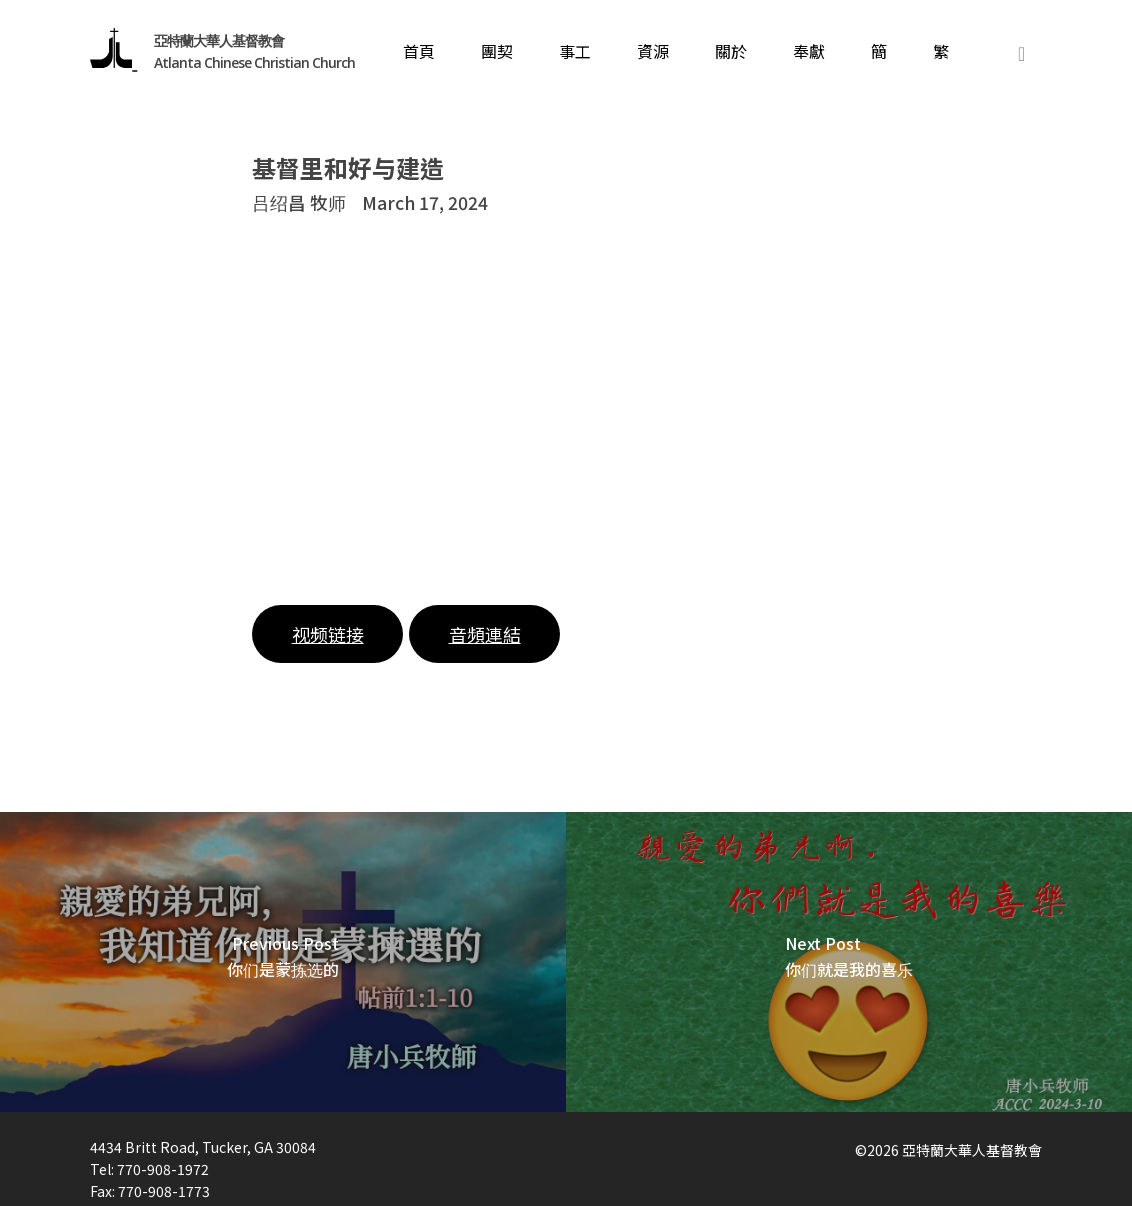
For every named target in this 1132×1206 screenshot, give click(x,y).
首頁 (419, 53)
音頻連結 (485, 634)
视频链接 (328, 634)
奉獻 (809, 53)
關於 (731, 53)
